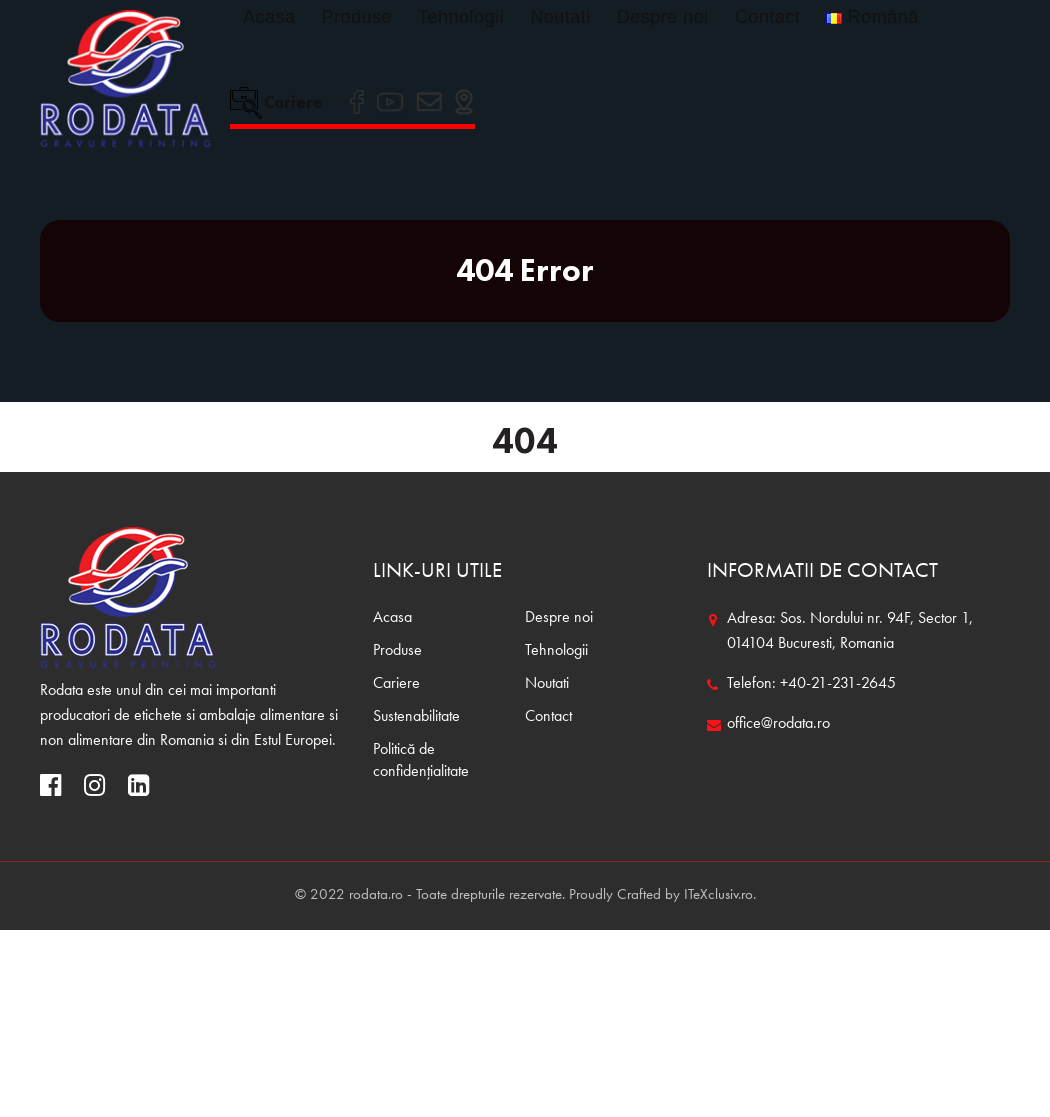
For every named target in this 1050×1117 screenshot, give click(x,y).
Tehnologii (461, 17)
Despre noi (663, 17)
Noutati (560, 17)
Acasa (269, 17)
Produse (357, 17)
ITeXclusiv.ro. (720, 895)
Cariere (276, 102)
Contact (768, 17)
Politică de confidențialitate (421, 761)
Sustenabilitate (416, 717)
